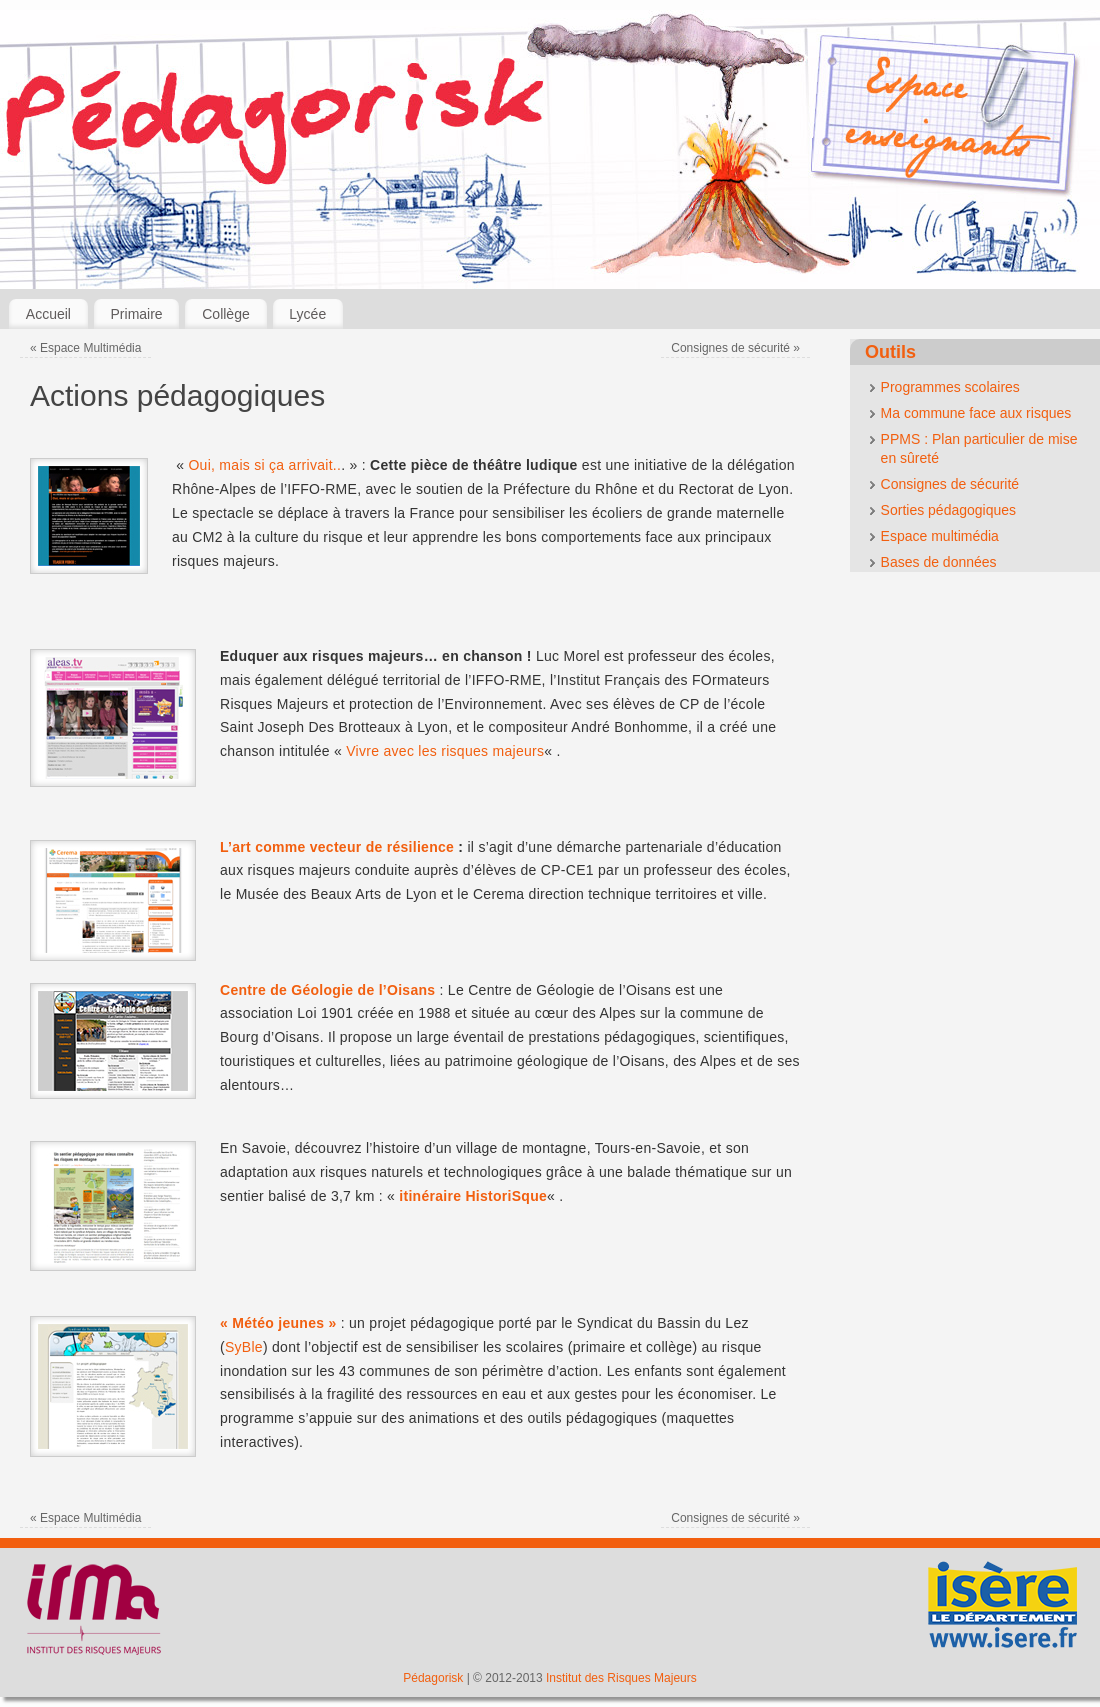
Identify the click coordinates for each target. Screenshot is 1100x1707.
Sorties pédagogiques (948, 510)
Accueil (48, 314)
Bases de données (939, 562)
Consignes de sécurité (735, 348)
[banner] (550, 149)
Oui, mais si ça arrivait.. (264, 465)
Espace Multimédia (85, 348)
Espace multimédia (940, 536)
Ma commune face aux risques (976, 413)
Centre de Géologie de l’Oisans (327, 990)
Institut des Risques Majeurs (621, 1678)
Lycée (307, 314)
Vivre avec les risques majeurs (445, 751)
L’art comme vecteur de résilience (337, 847)
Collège (225, 314)
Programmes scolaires (950, 387)
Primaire (137, 314)
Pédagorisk (433, 1678)
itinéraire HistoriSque (473, 1196)
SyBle (244, 1347)
